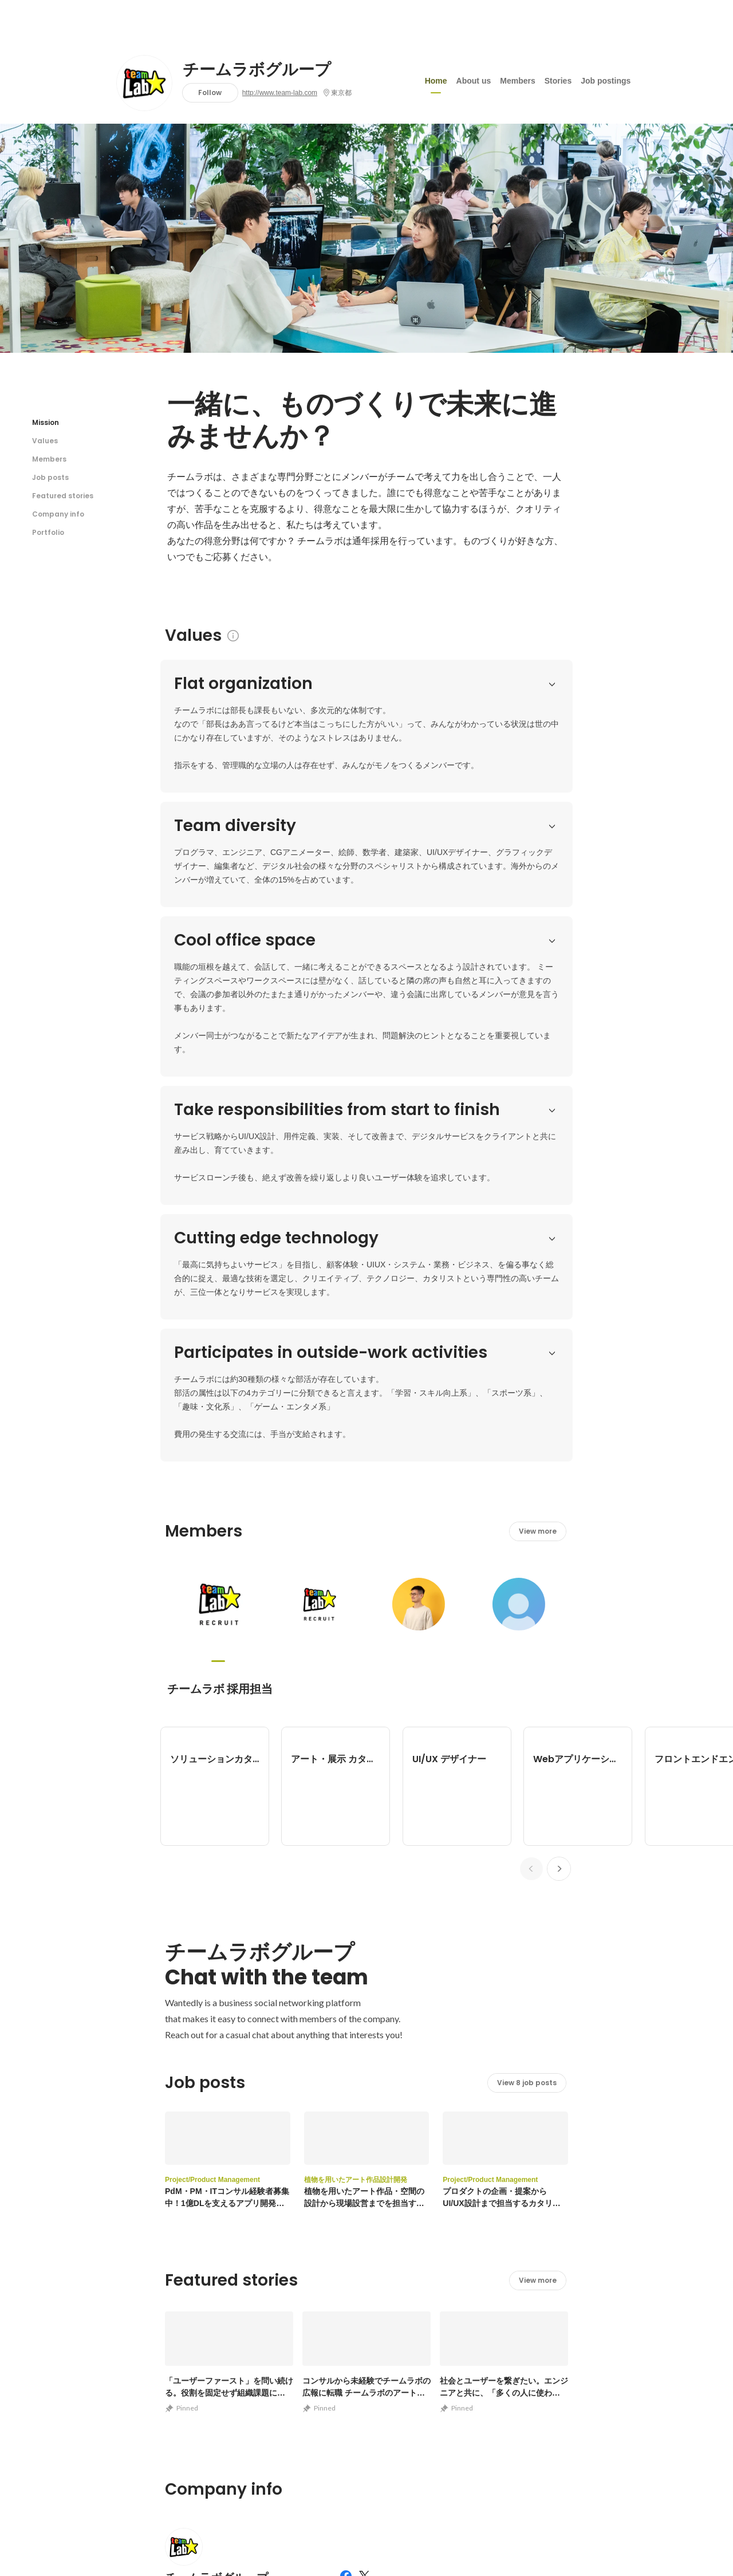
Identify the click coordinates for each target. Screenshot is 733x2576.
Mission (45, 422)
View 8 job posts (527, 1579)
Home (436, 79)
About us (473, 79)
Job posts (50, 477)
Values (45, 441)
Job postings (605, 79)
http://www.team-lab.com (279, 93)
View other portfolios (453, 2284)
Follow (210, 92)
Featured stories (62, 496)
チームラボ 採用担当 (220, 1185)
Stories (558, 79)
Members (517, 79)
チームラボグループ (257, 70)
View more (538, 1027)
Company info (58, 514)
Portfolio (48, 532)
